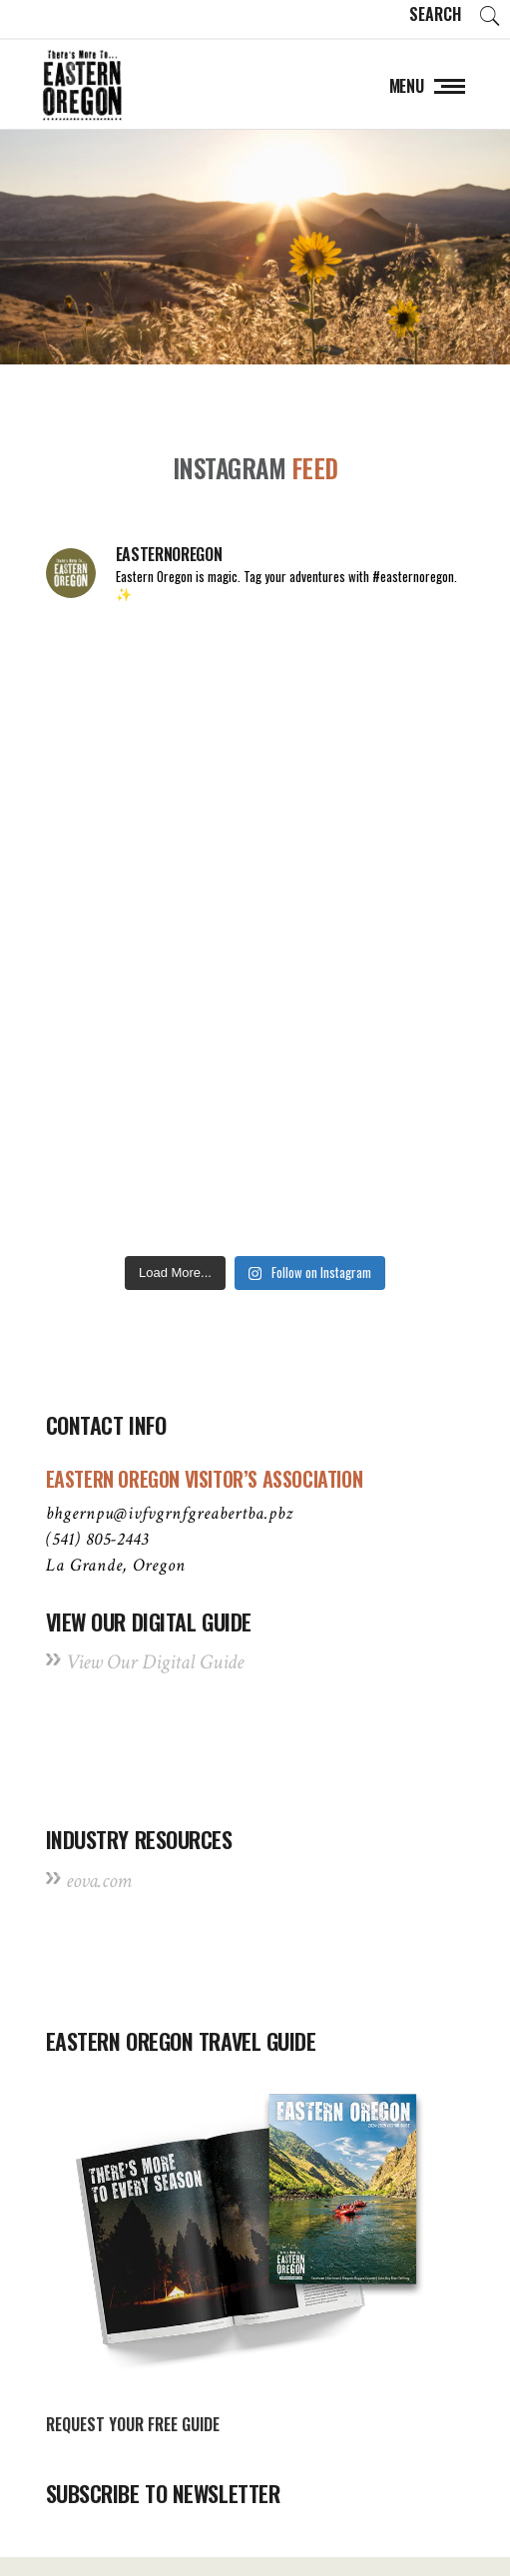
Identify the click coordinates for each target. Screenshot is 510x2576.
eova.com (99, 1880)
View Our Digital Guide (155, 1661)
